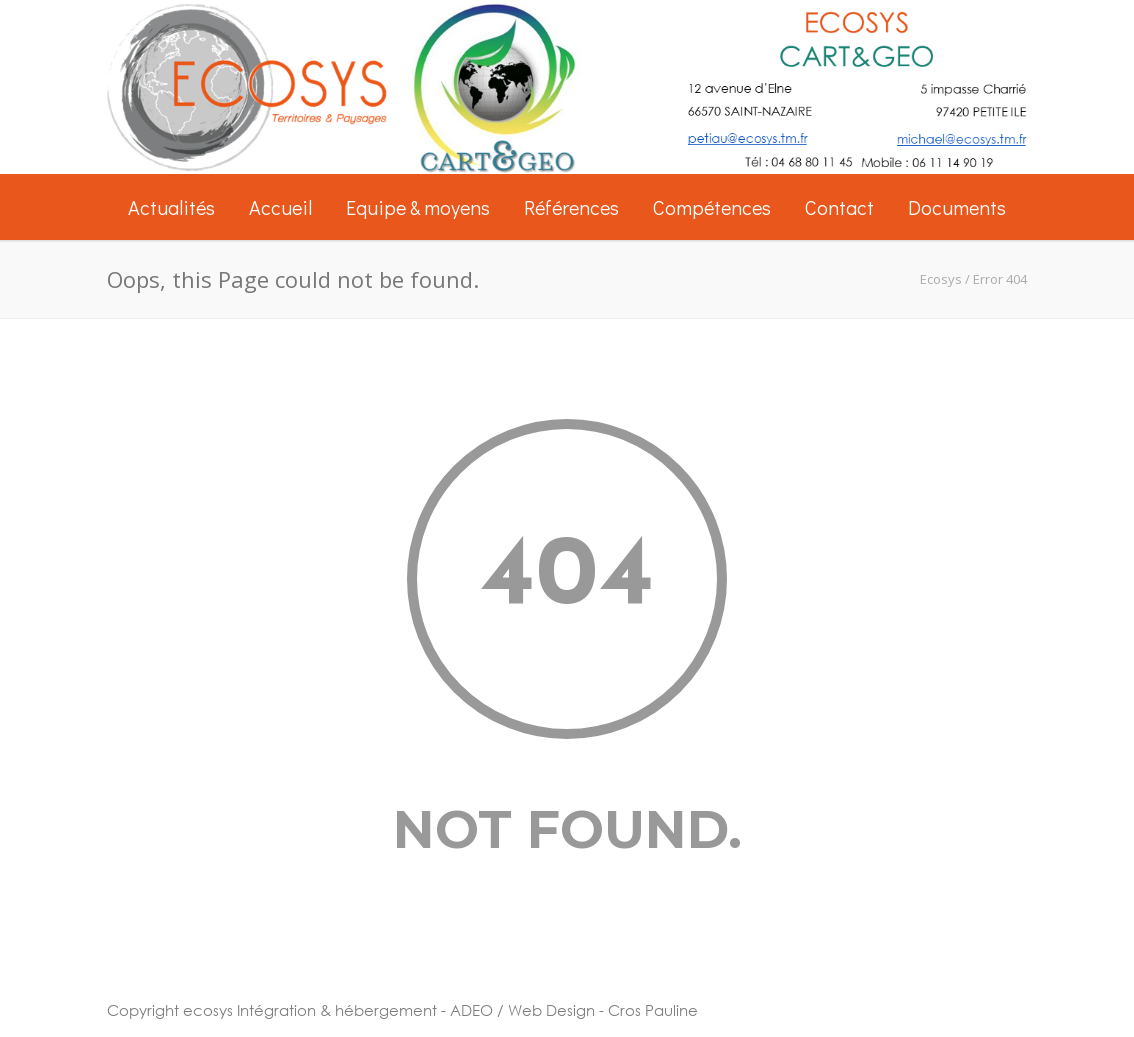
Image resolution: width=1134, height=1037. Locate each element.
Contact (839, 207)
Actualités (171, 207)
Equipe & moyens (418, 207)
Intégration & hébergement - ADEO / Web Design (416, 1010)
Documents (957, 207)
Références (571, 207)
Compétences (712, 207)
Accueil (280, 207)
